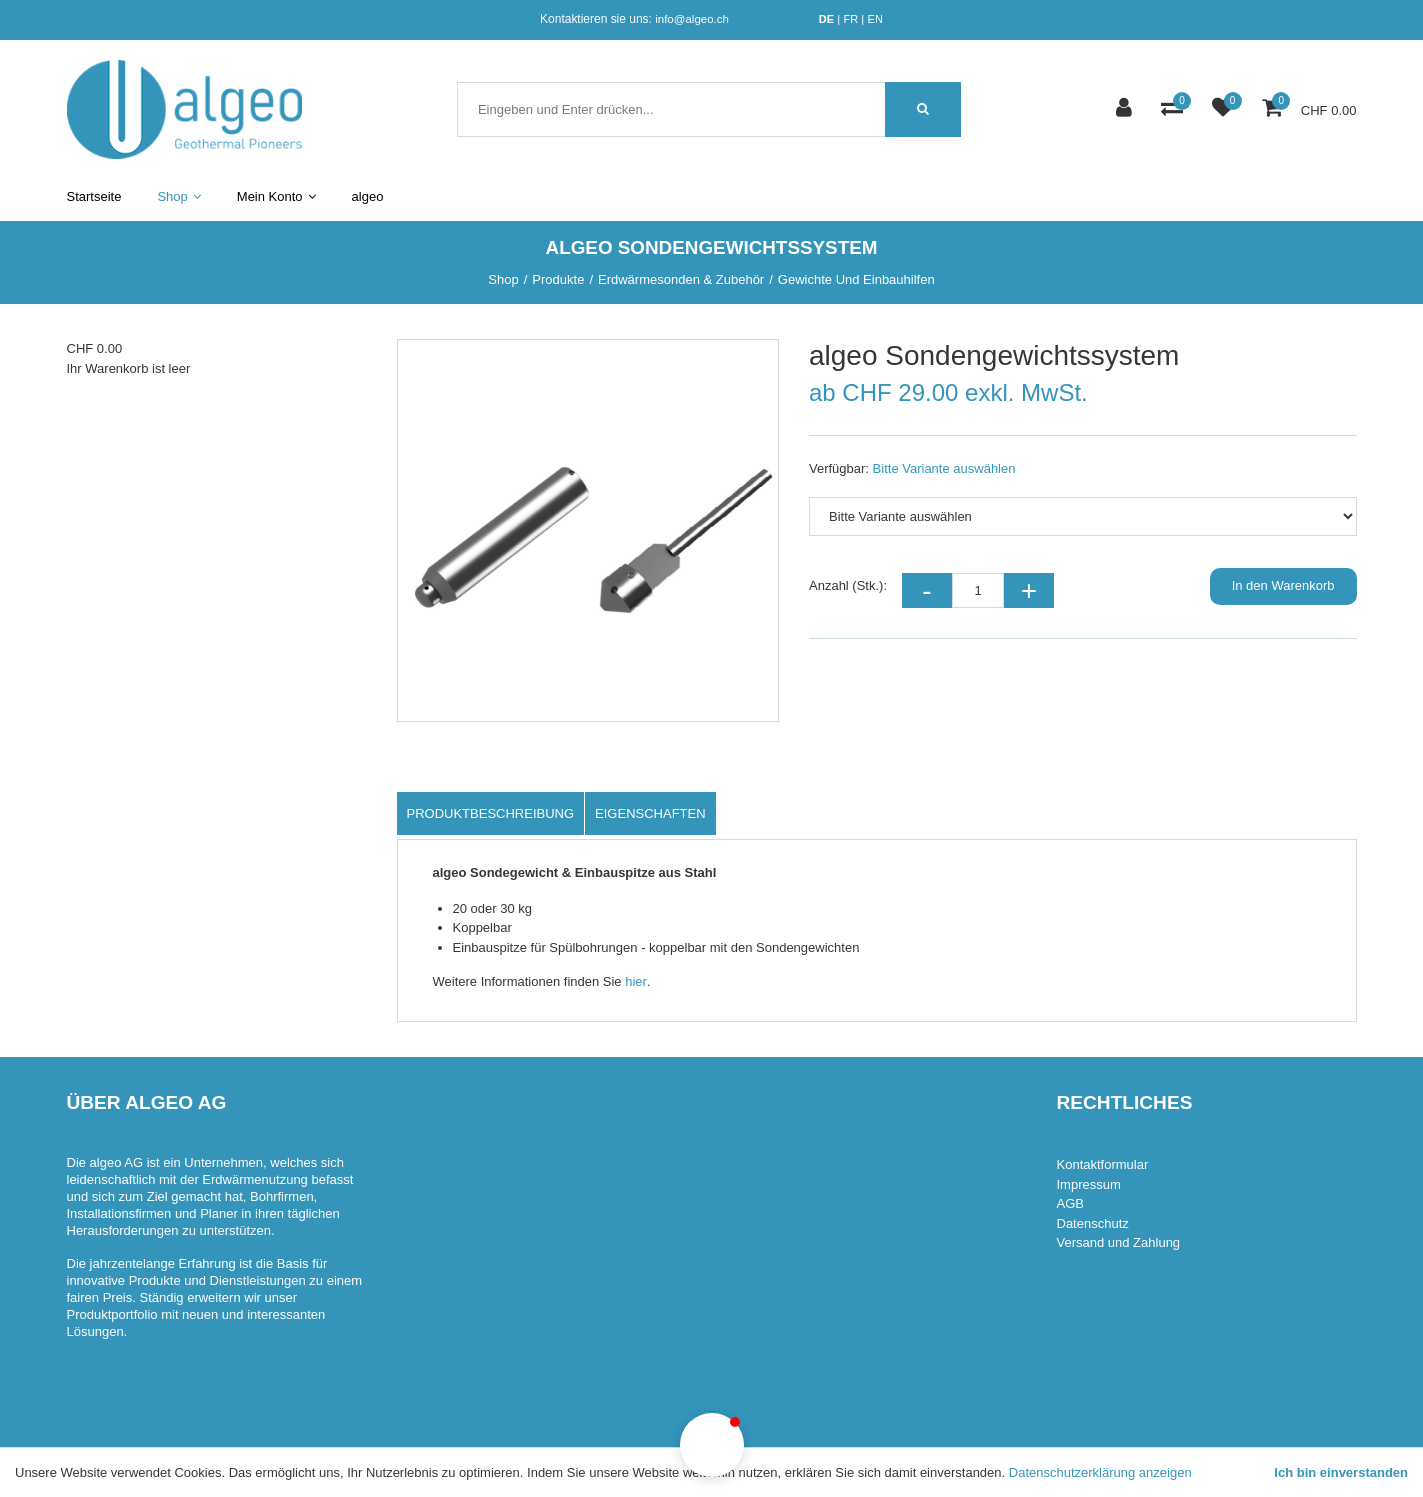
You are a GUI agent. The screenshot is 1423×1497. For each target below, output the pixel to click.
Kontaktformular (1103, 1164)
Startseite (94, 196)
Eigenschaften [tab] (650, 813)
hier (636, 981)
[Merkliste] (1225, 109)
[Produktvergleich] (1174, 109)
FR (850, 19)
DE (826, 19)
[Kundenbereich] (1126, 109)
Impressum (1089, 1184)
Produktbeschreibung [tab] (491, 813)
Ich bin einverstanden (1341, 1472)
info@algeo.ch (692, 19)
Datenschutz (1093, 1223)
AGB (1070, 1203)
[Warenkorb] (1274, 109)
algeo (368, 196)
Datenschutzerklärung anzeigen (1100, 1472)
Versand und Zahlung (1119, 1242)
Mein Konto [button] (276, 196)
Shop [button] (178, 196)
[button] (712, 1445)
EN (875, 19)
